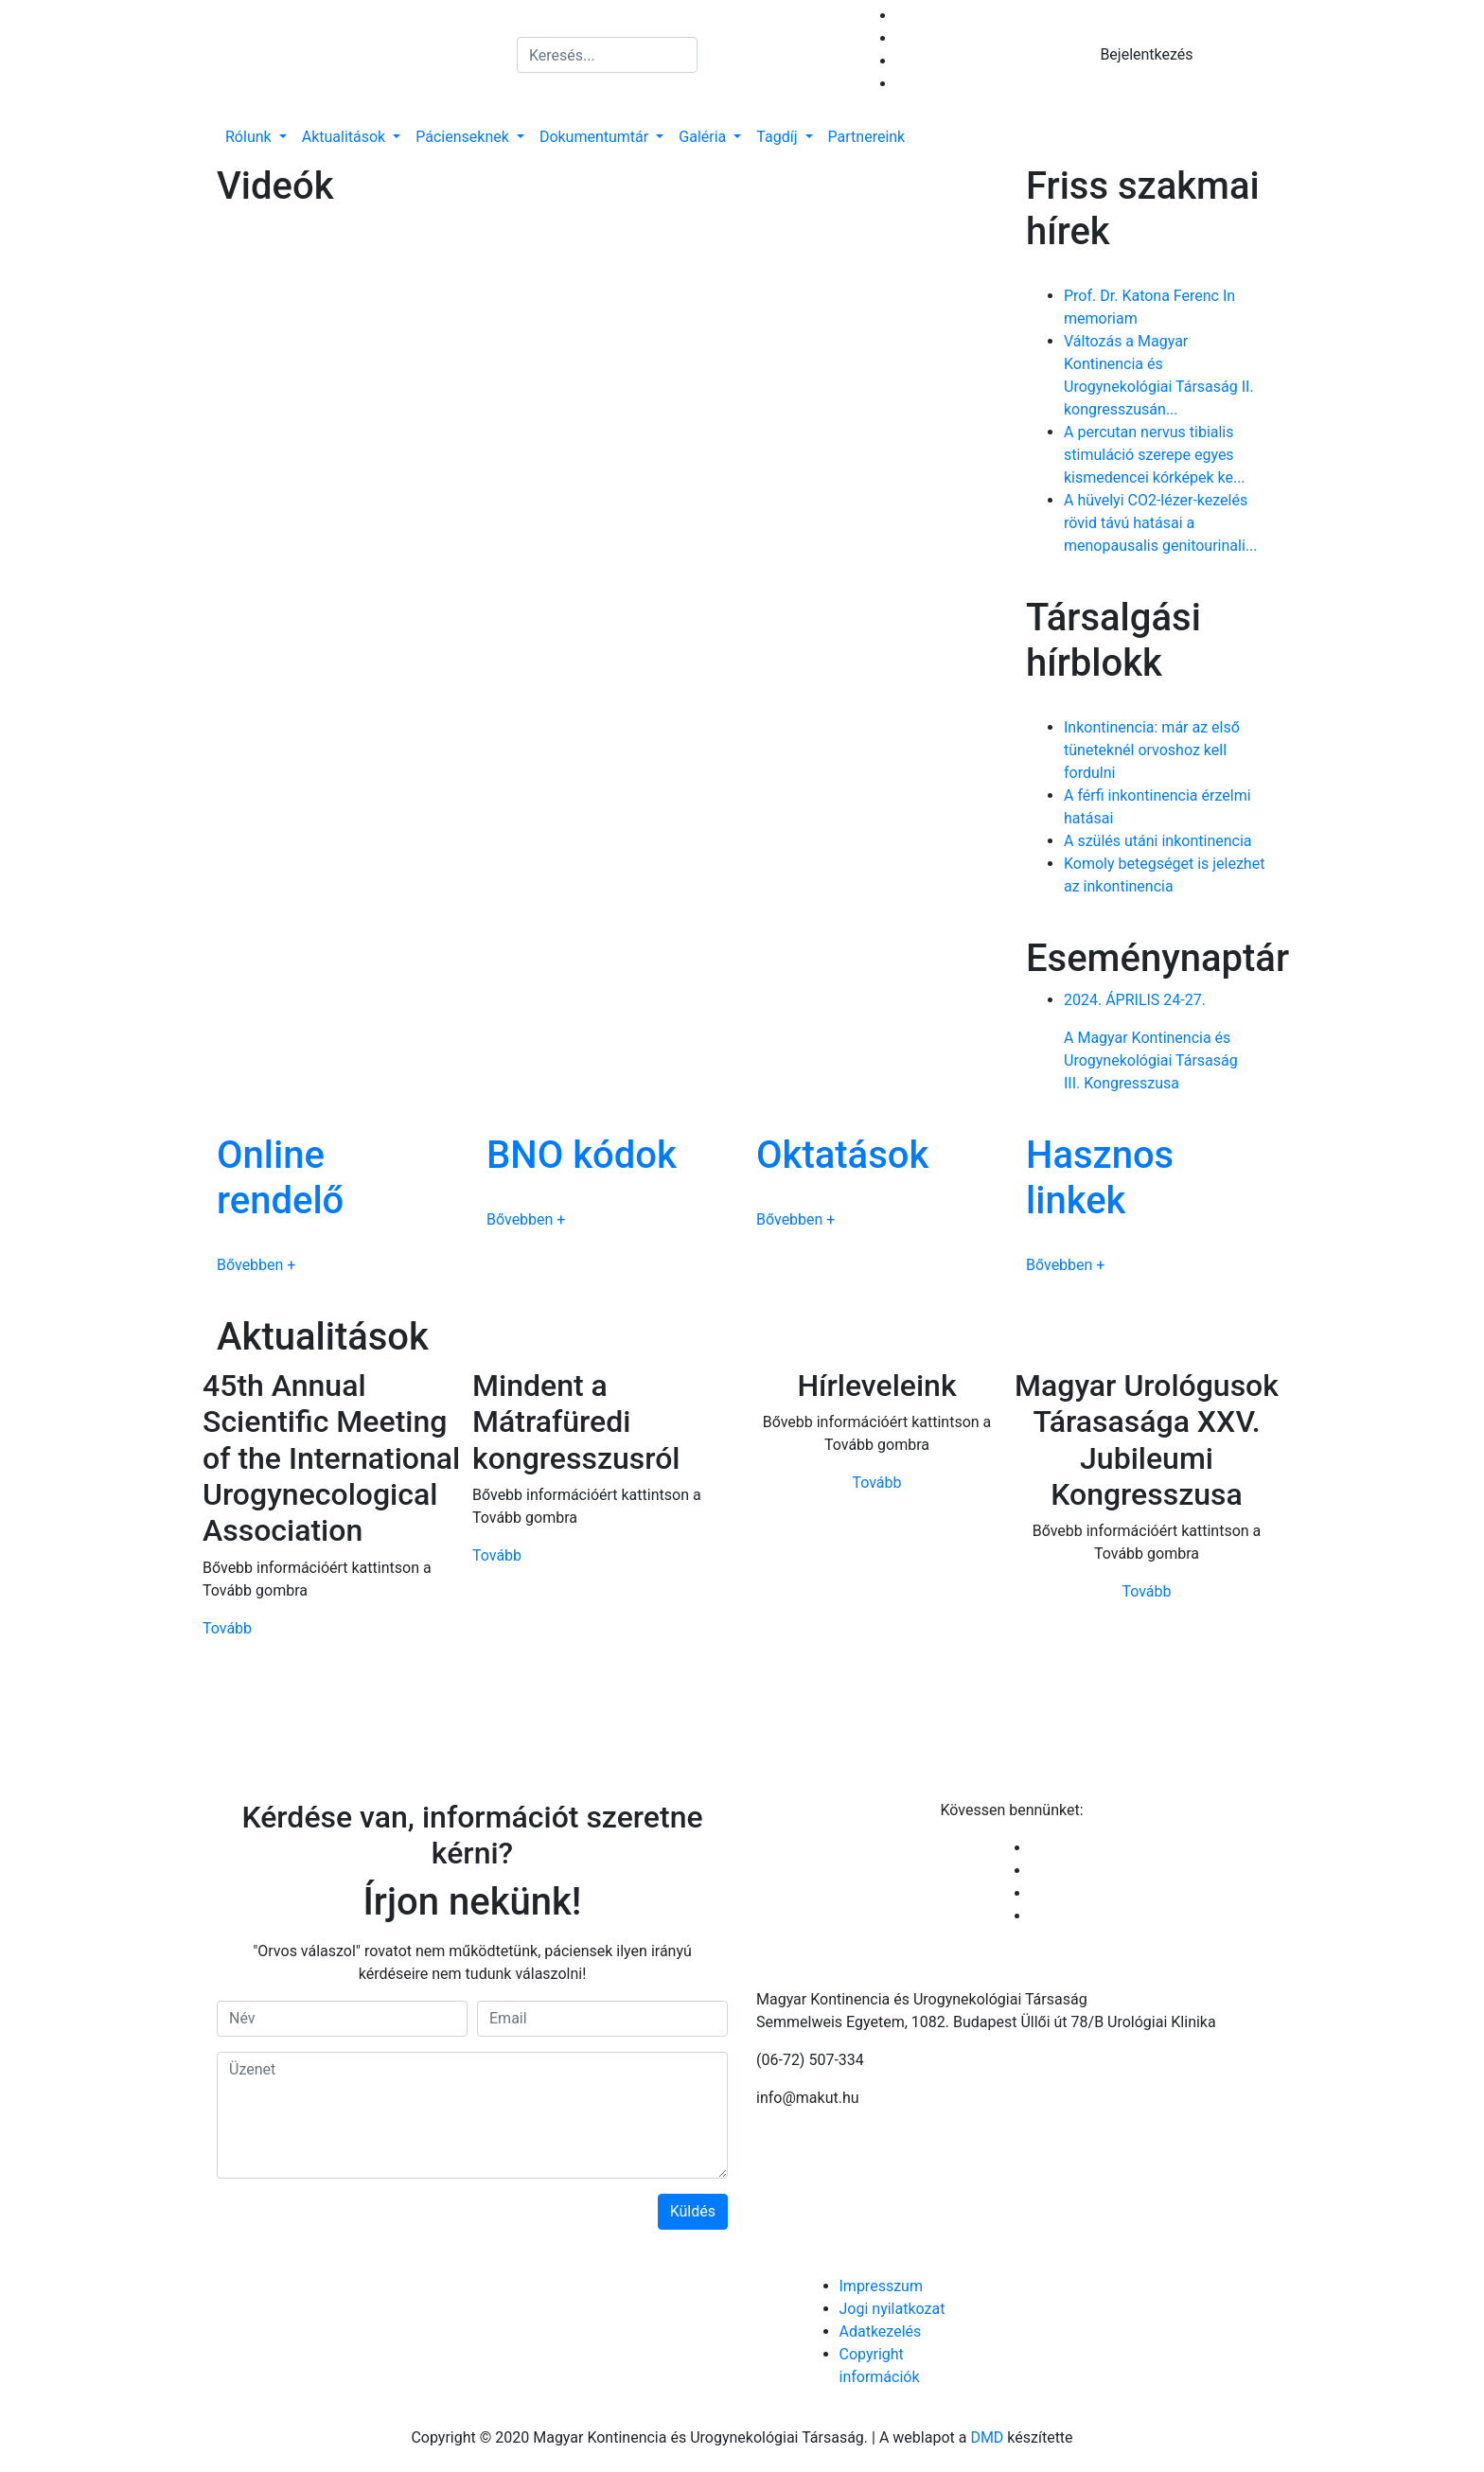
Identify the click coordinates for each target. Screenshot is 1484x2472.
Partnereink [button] (867, 137)
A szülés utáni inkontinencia (1158, 841)
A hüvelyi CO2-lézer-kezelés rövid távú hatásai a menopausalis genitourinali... (1160, 523)
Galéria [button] (704, 137)
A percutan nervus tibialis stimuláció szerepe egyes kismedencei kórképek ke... (1155, 454)
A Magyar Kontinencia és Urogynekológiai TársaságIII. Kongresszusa (1165, 1040)
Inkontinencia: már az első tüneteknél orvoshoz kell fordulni (1152, 750)
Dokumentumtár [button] (595, 137)
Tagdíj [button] (778, 137)
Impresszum (881, 2286)
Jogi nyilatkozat (892, 2309)
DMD (986, 2437)
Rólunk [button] (250, 137)
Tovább (227, 1628)
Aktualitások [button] (345, 137)
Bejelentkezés (1146, 54)
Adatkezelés (880, 2331)
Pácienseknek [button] (464, 137)
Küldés (693, 2211)
